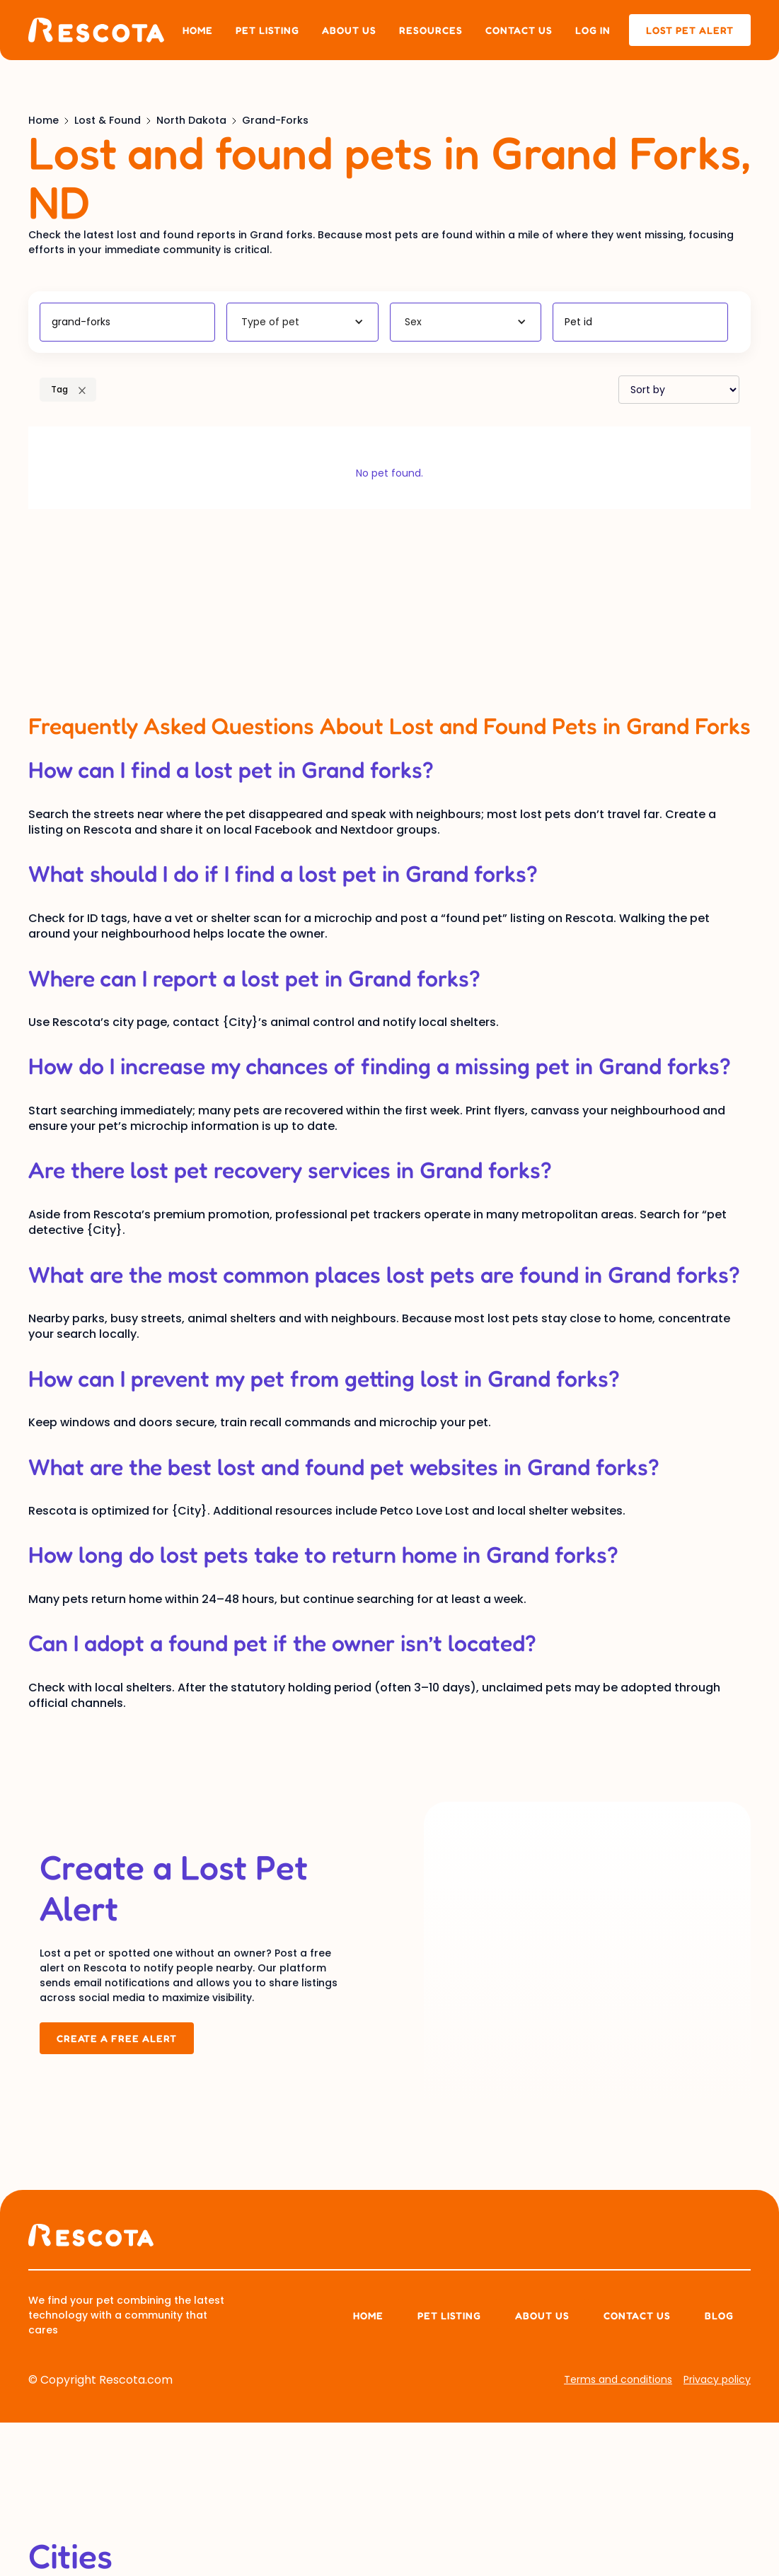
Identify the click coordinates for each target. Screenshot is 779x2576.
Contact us (519, 30)
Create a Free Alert (117, 2038)
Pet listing (267, 30)
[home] (96, 30)
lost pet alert (690, 30)
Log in (593, 30)
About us (349, 30)
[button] (302, 322)
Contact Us (637, 2315)
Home (198, 30)
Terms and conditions (618, 2379)
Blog (719, 2315)
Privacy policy (717, 2379)
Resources (431, 30)
